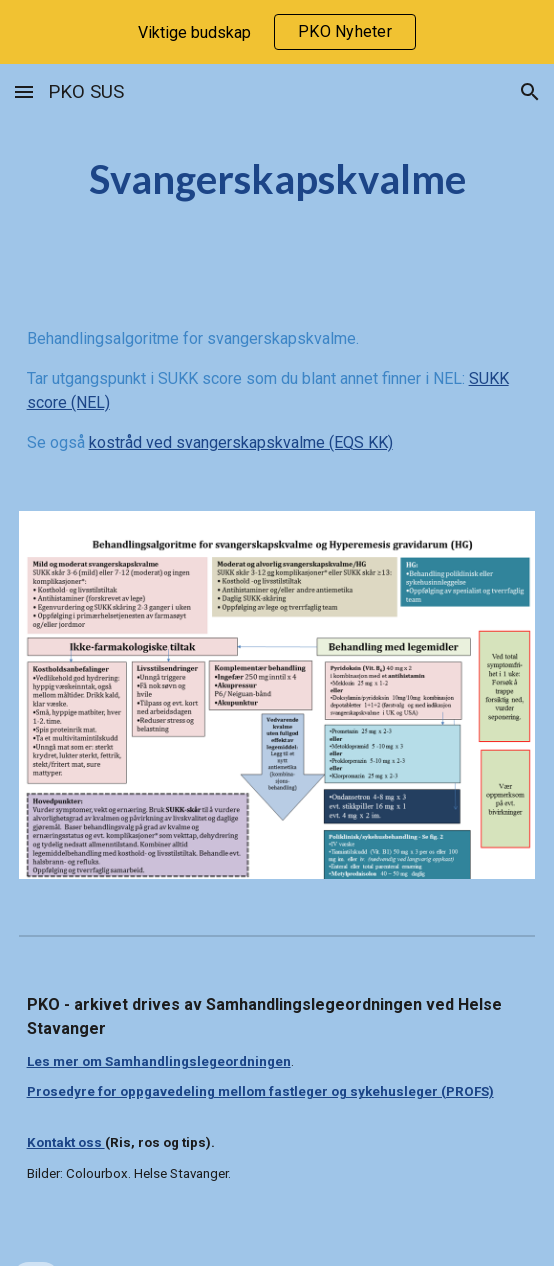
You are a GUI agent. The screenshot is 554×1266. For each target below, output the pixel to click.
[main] (277, 179)
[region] (277, 32)
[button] (24, 91)
